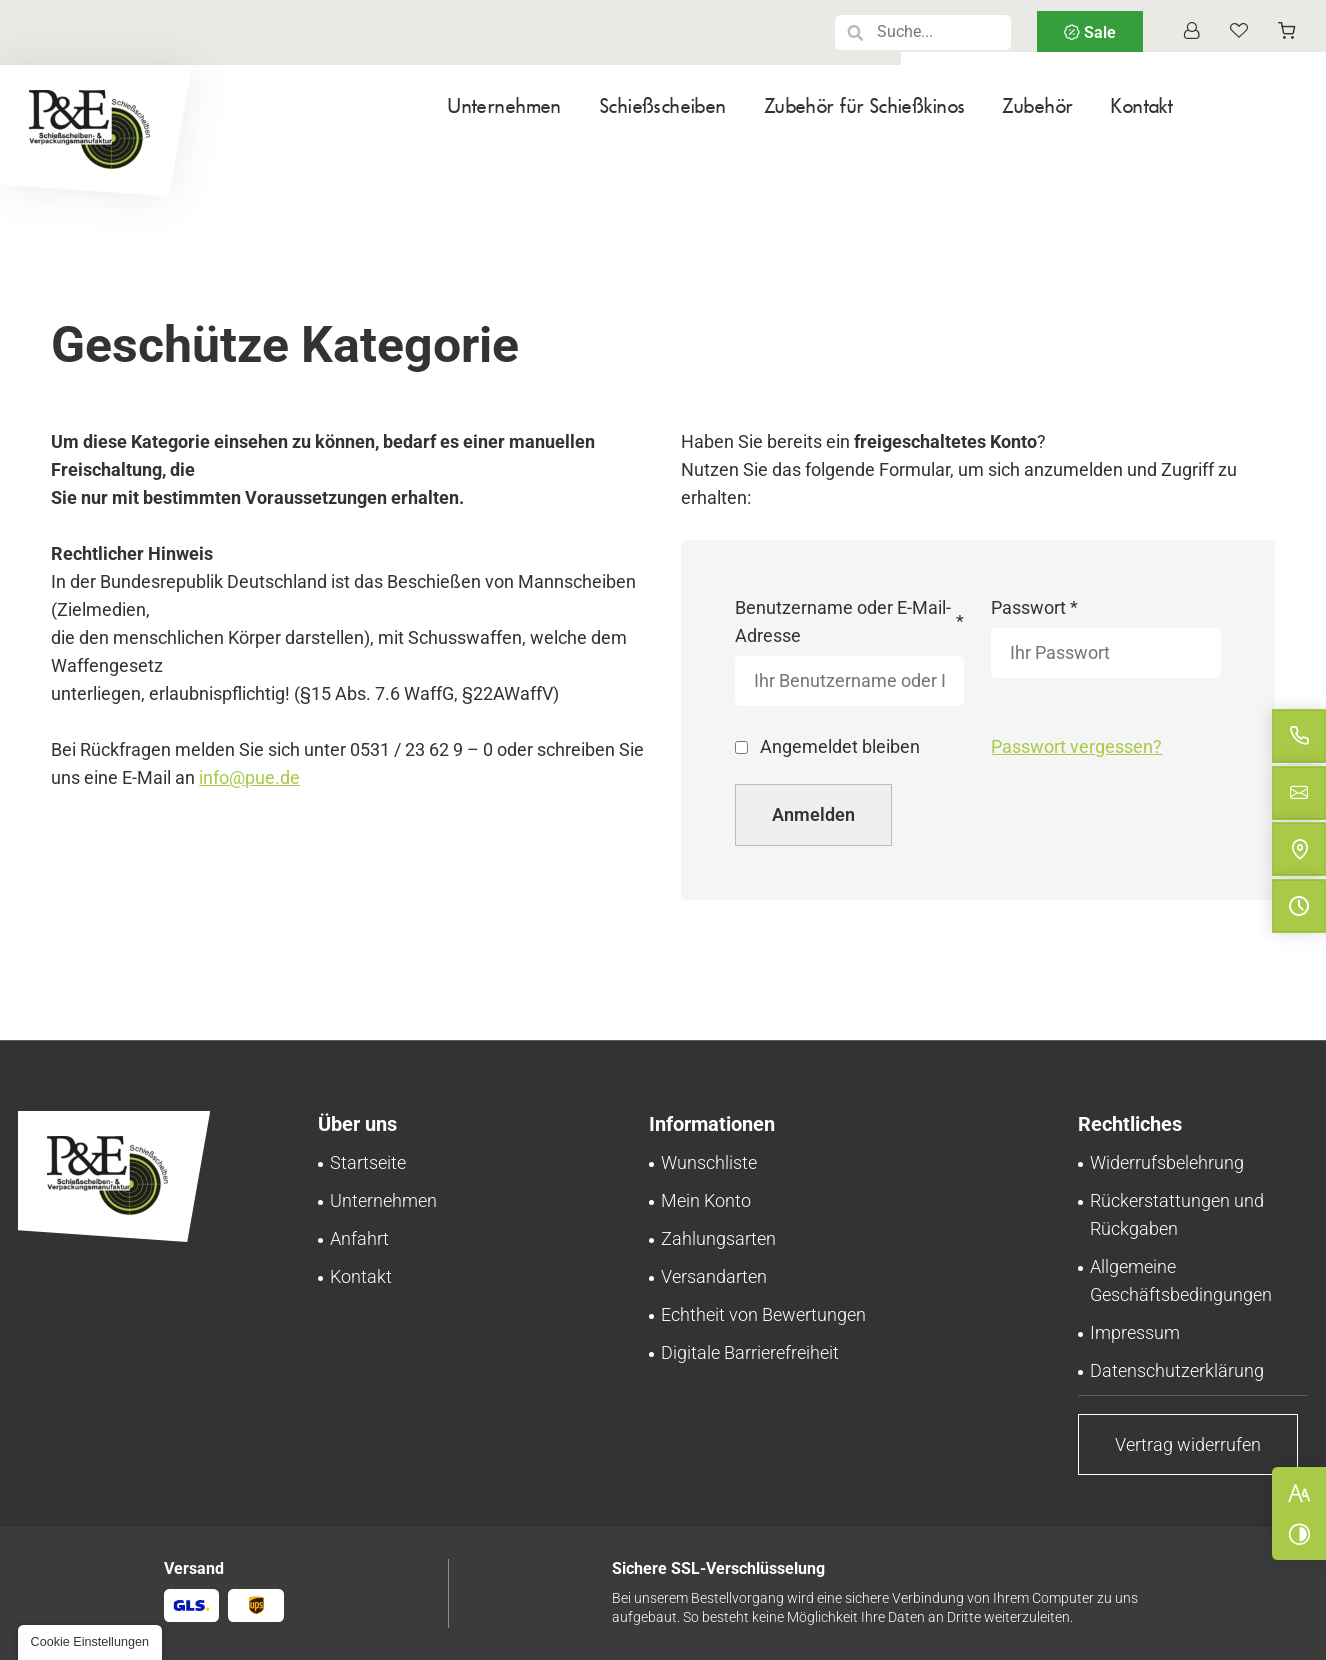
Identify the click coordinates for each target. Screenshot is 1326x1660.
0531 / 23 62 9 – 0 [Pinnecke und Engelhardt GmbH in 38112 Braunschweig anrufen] (421, 749)
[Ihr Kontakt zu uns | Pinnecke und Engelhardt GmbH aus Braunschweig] (361, 1276)
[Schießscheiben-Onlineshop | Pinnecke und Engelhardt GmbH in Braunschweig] (368, 1162)
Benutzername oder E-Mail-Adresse (850, 621)
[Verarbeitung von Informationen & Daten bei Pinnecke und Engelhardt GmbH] (1177, 1370)
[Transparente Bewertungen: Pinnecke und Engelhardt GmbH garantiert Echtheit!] (763, 1314)
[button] (856, 32)
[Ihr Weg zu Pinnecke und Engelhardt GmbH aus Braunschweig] (359, 1238)
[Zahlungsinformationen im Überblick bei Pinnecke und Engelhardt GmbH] (718, 1238)
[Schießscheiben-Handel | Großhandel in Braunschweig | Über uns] (383, 1200)
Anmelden (813, 814)
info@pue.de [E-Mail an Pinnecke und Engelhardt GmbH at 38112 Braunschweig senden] (249, 777)
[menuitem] (409, 119)
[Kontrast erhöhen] (1299, 1534)
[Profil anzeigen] (1191, 32)
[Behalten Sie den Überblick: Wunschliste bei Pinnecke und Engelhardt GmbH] (709, 1162)
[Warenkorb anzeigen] (1287, 32)
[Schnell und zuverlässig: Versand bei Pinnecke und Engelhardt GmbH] (714, 1276)
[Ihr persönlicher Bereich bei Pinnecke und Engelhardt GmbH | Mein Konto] (706, 1200)
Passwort (1036, 608)
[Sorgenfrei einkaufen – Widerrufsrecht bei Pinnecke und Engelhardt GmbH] (1167, 1162)
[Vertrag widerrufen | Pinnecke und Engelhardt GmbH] (1188, 1444)
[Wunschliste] (1239, 32)
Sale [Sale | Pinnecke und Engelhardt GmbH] (1098, 32)
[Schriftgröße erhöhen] (1299, 1493)
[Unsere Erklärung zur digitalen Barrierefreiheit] (750, 1352)
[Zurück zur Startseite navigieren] (96, 130)
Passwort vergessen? (1076, 746)
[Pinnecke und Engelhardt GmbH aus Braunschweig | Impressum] (1135, 1332)
